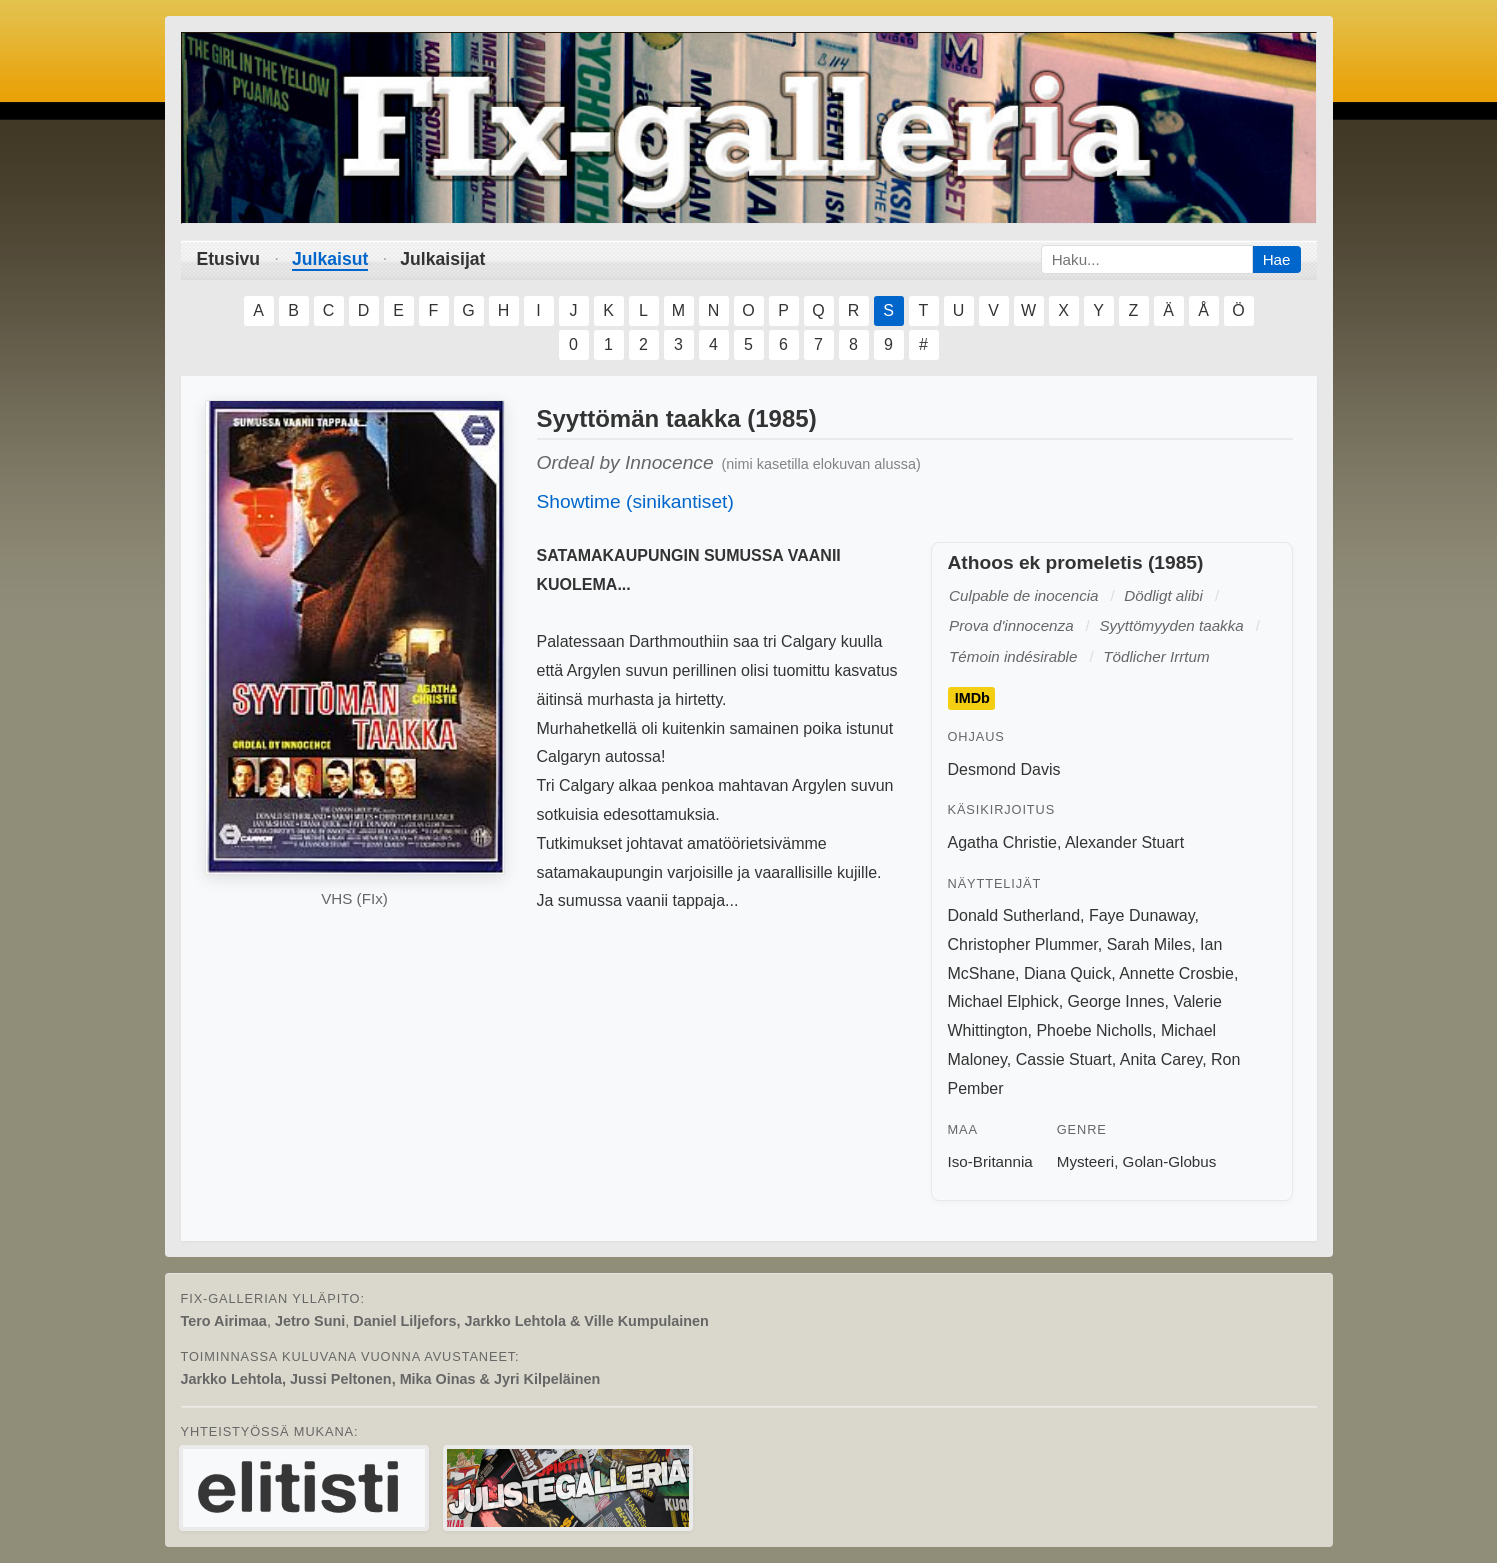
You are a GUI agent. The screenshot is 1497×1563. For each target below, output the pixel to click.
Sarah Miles (1149, 944)
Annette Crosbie (1176, 973)
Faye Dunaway (1142, 915)
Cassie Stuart (1064, 1059)
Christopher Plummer (1023, 944)
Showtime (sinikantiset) (635, 501)
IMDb (972, 699)
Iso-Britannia (990, 1161)
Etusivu (229, 259)
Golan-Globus (1170, 1161)
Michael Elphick (1003, 1001)
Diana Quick (1067, 973)
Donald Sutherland (1014, 915)
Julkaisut (330, 259)
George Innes (1116, 1001)
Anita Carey (1161, 1059)
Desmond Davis (1004, 769)
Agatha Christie (1002, 842)
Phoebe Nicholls (1094, 1030)
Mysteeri (1085, 1161)
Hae (1277, 259)
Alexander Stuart (1124, 842)
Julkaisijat (442, 259)
